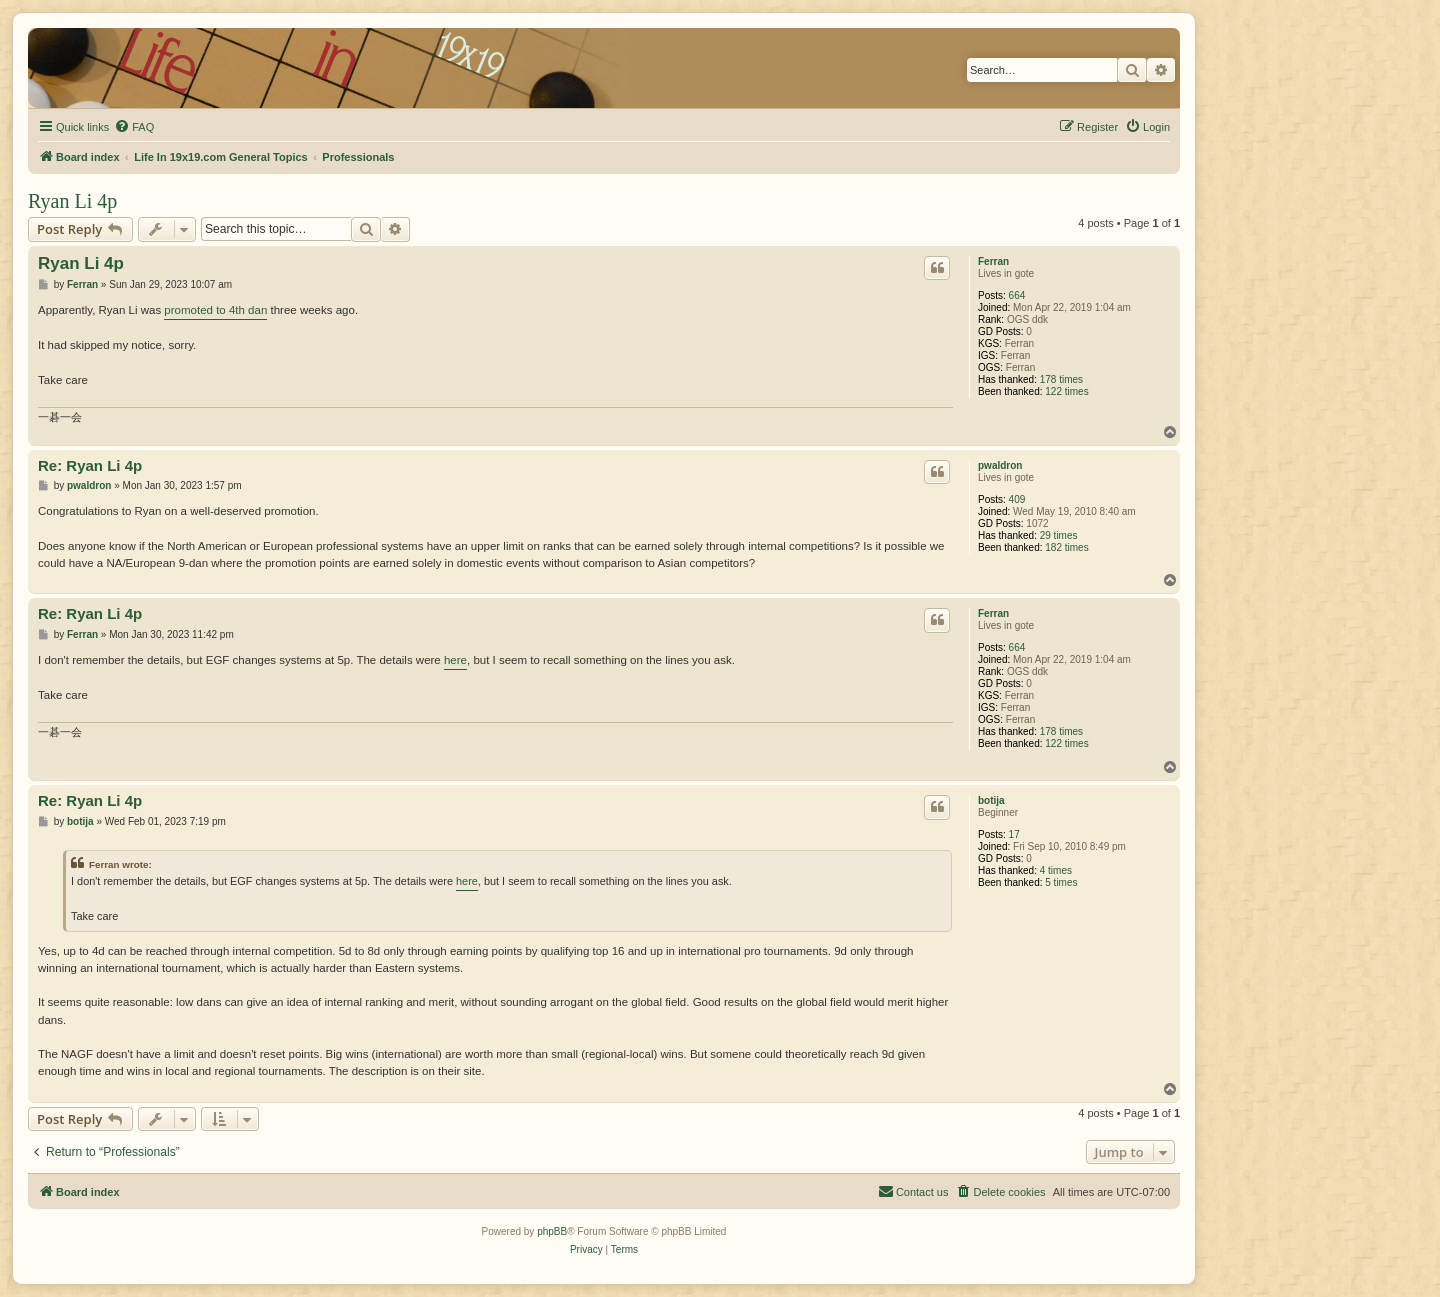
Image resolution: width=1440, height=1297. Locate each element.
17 (1014, 834)
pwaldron (1000, 465)
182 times (1066, 547)
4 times (1056, 870)
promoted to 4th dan (215, 310)
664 (1017, 295)
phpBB (552, 1231)
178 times (1061, 379)
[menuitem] (134, 127)
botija (991, 800)
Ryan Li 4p (72, 201)
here (455, 660)
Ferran (993, 261)
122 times (1066, 391)
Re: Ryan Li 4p (90, 465)
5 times (1061, 882)
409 (1017, 499)
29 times (1059, 535)
